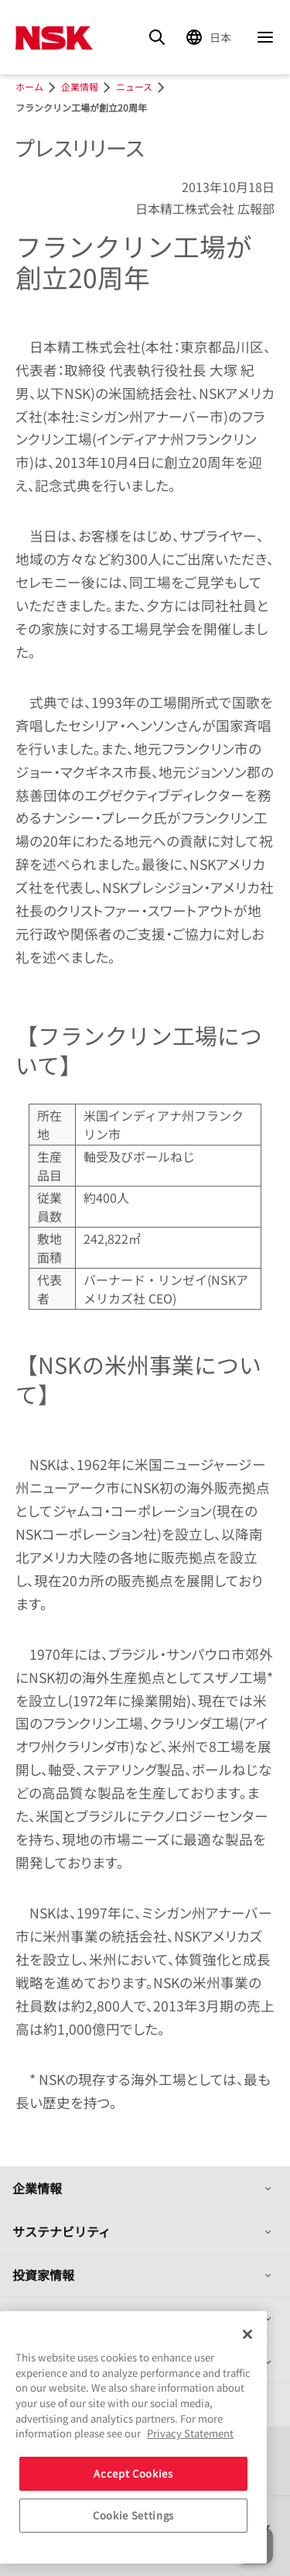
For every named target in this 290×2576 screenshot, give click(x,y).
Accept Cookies (133, 2473)
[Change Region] (211, 37)
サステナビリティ (61, 2231)
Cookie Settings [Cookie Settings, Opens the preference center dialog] (133, 2515)
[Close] (247, 2334)
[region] (133, 2437)
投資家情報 (43, 2274)
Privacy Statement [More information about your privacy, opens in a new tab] (190, 2433)
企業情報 (37, 2188)
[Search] (157, 37)
